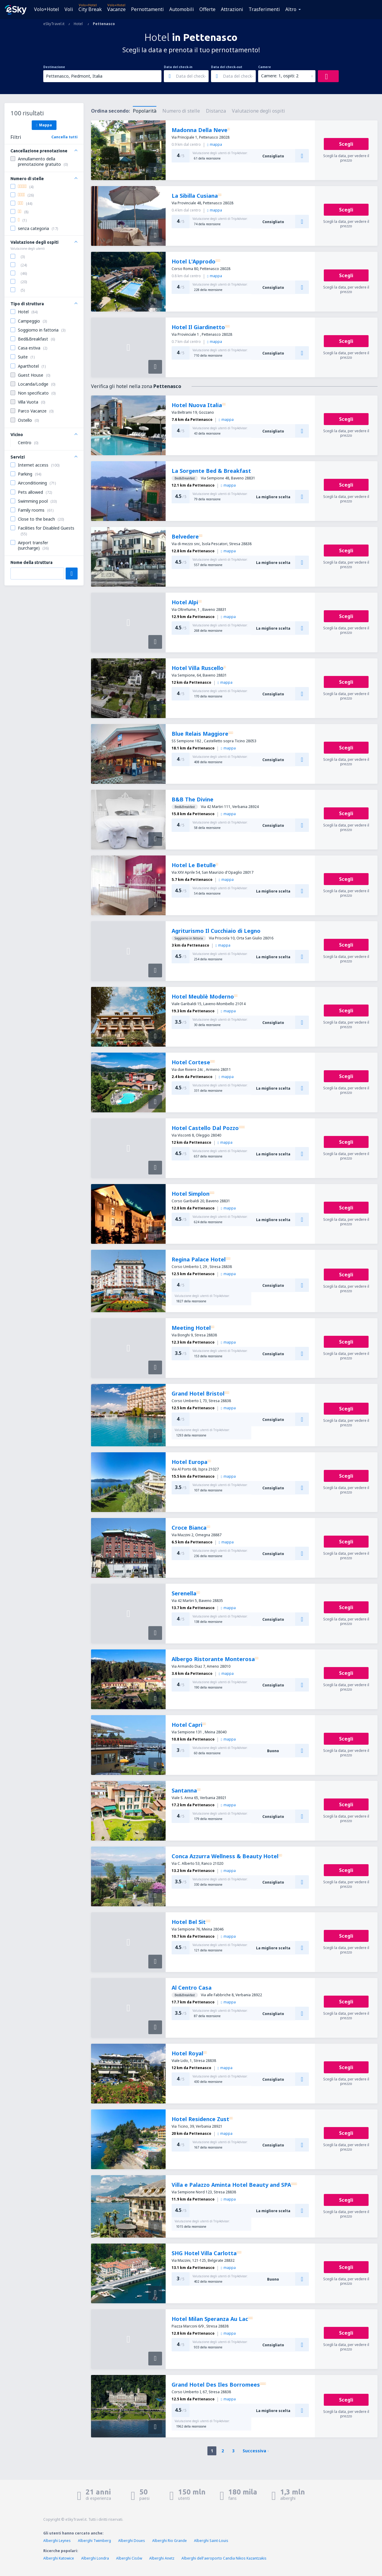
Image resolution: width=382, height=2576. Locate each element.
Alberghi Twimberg (94, 2540)
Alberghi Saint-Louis (211, 2540)
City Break (90, 9)
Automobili (181, 9)
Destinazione (54, 67)
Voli (68, 9)
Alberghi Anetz (161, 2558)
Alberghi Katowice (58, 2558)
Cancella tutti (64, 136)
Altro (290, 9)
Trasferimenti (264, 9)
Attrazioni (232, 9)
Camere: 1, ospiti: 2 (279, 76)
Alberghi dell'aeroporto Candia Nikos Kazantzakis (224, 2558)
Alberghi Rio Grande (169, 2540)
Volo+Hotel (46, 9)
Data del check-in (178, 67)
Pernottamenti (147, 9)
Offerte (207, 9)
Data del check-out (226, 67)
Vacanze (116, 9)
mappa (214, 144)
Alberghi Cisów (129, 2558)
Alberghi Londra (95, 2558)
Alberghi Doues (131, 2540)
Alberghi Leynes (57, 2540)
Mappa (44, 125)
